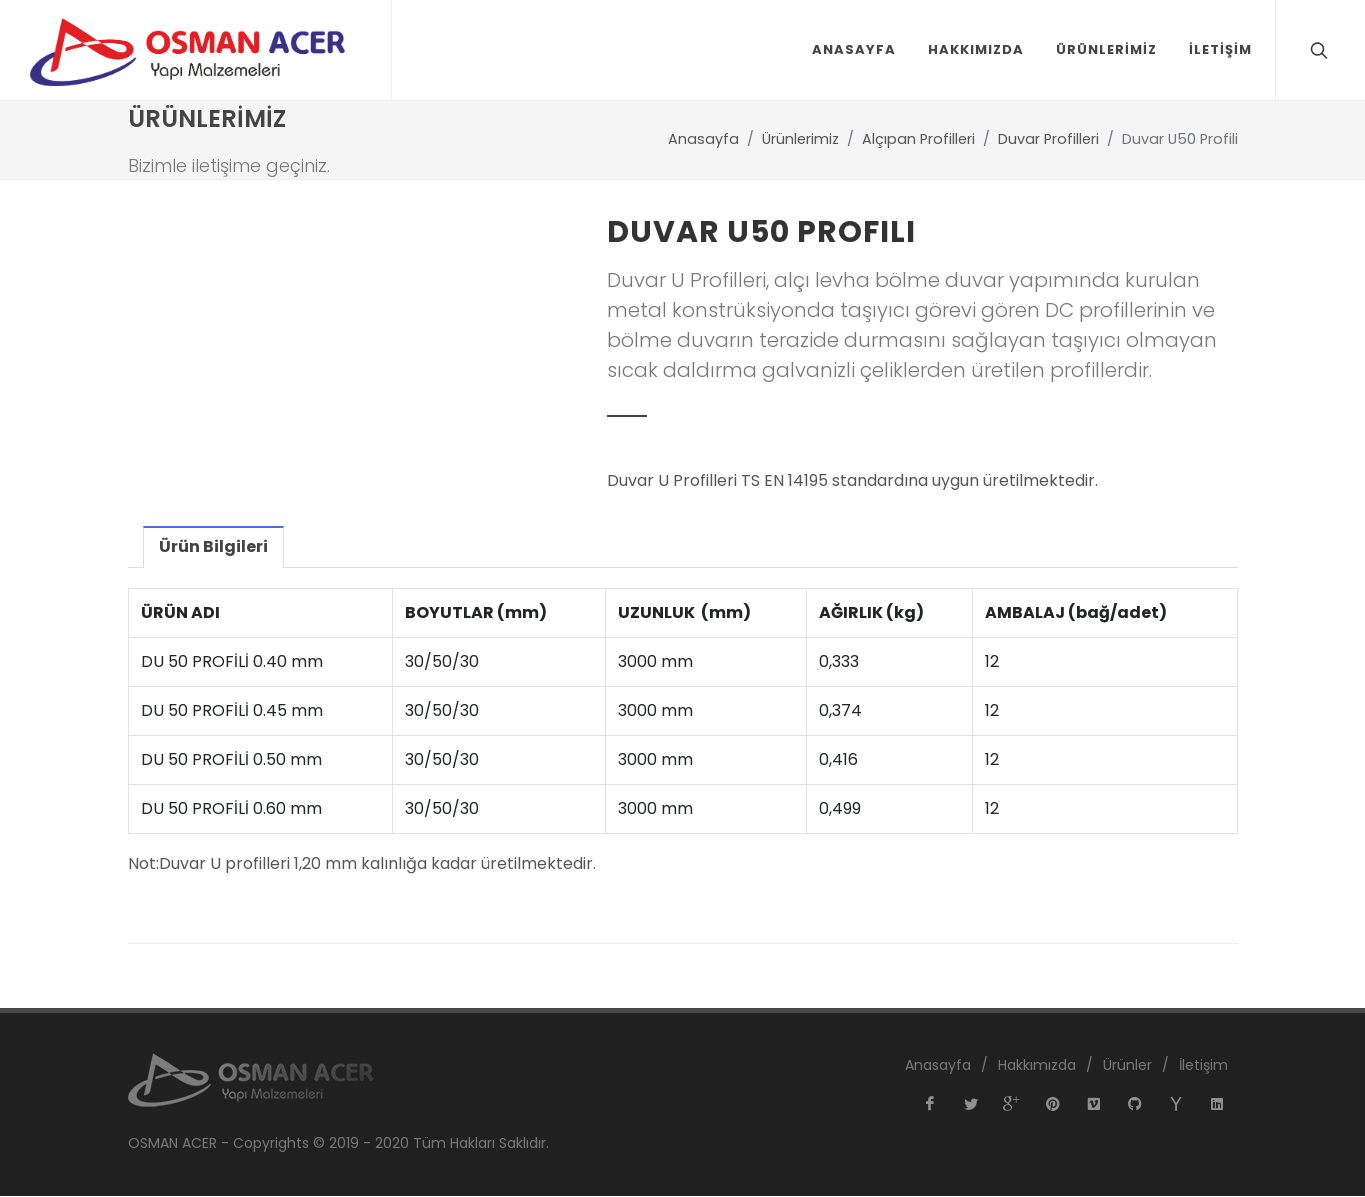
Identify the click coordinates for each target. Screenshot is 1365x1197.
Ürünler (1127, 1066)
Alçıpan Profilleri (918, 140)
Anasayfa (703, 140)
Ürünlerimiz (800, 140)
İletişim (1203, 1066)
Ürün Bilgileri (212, 547)
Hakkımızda (1037, 1066)
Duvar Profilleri (1048, 140)
